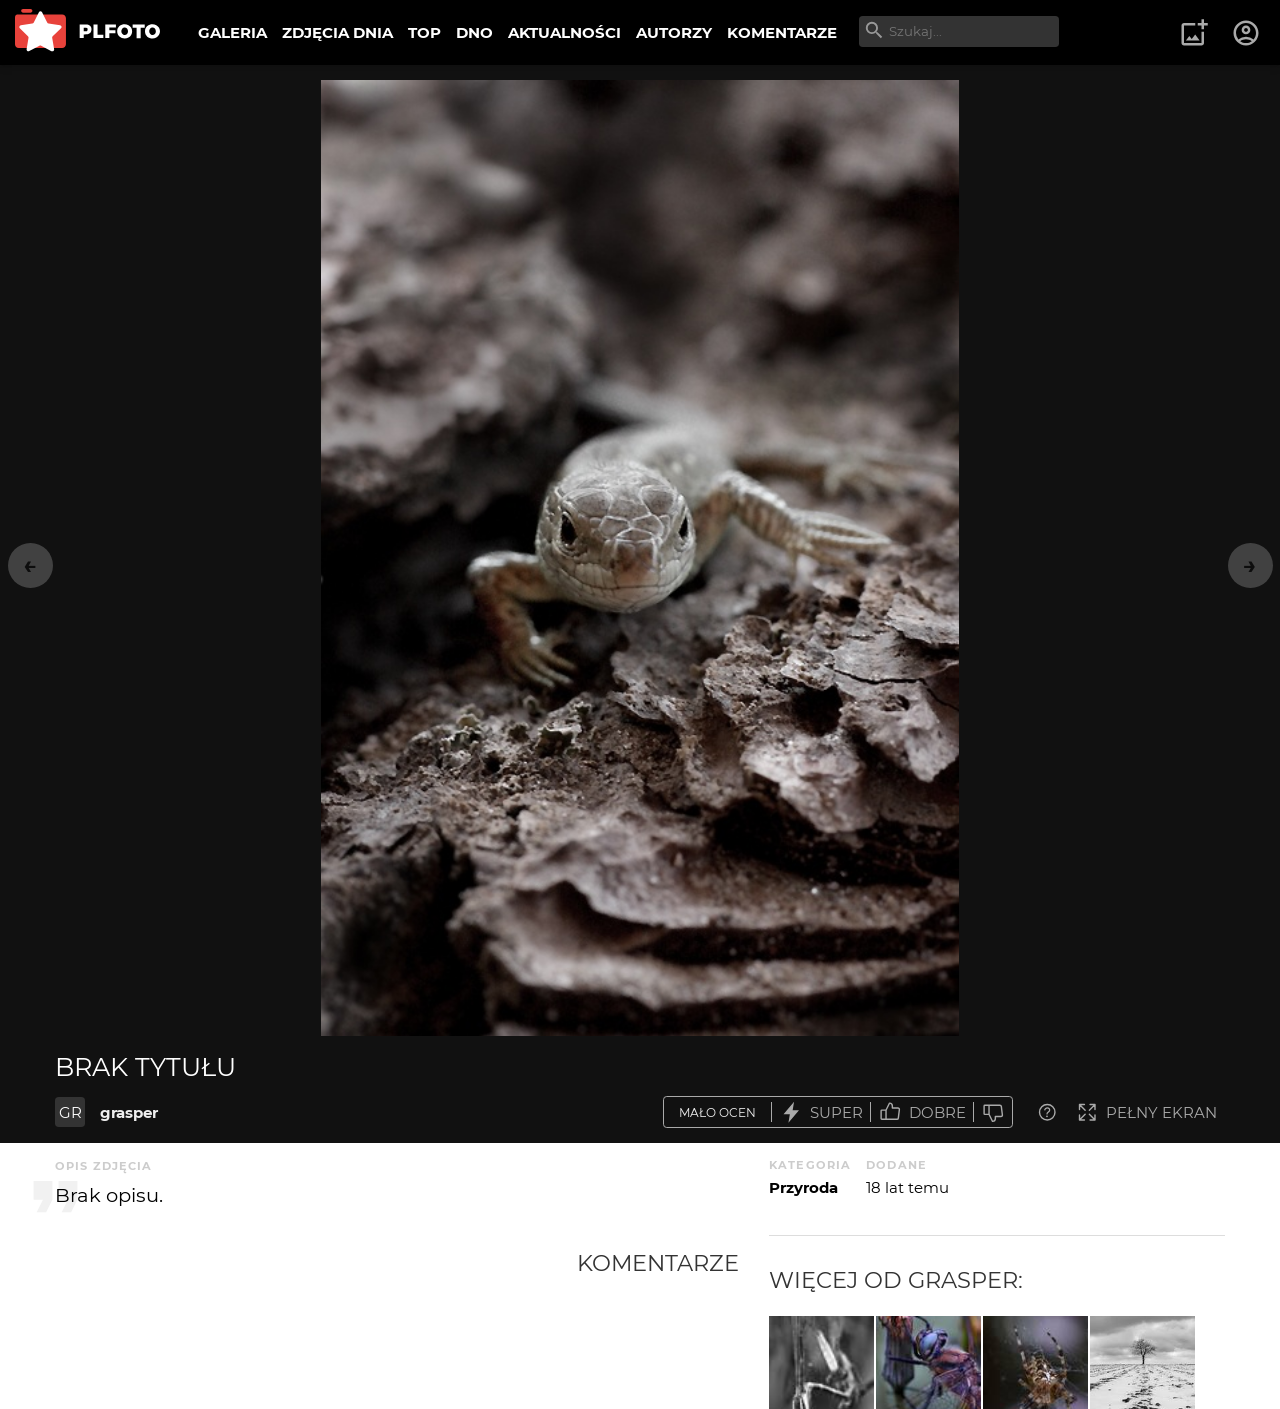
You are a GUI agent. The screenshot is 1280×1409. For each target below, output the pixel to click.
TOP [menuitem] (424, 32)
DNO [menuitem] (474, 32)
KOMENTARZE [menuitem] (782, 32)
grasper (129, 1112)
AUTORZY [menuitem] (674, 32)
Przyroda (803, 1187)
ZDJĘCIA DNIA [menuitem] (337, 32)
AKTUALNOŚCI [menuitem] (564, 32)
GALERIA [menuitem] (232, 32)
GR (70, 1112)
